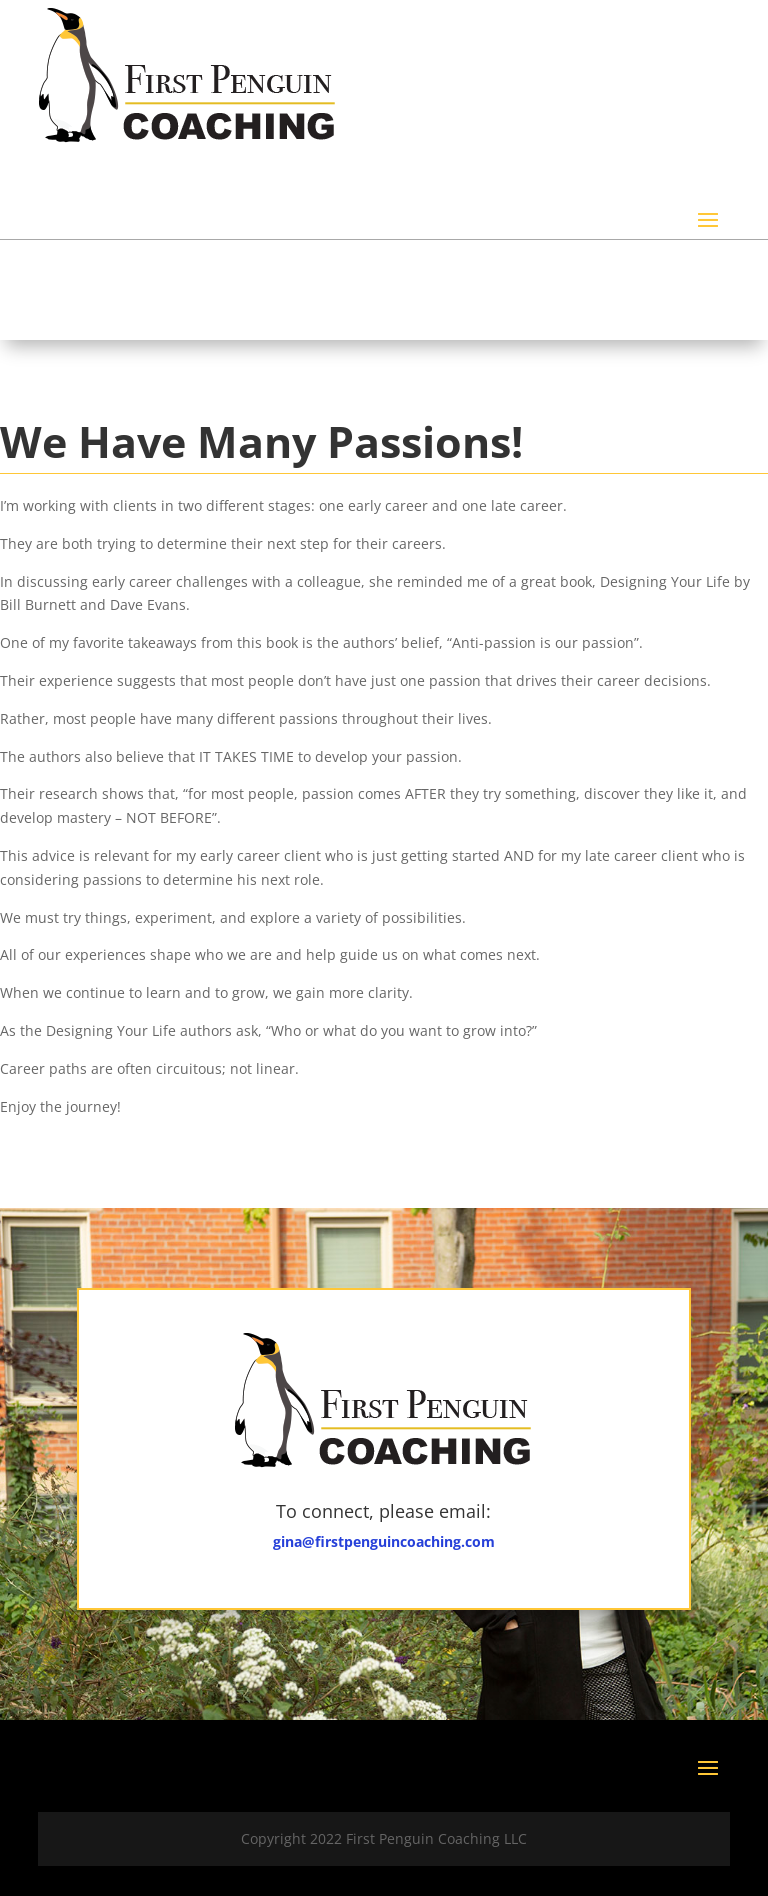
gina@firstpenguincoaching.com (384, 1541)
